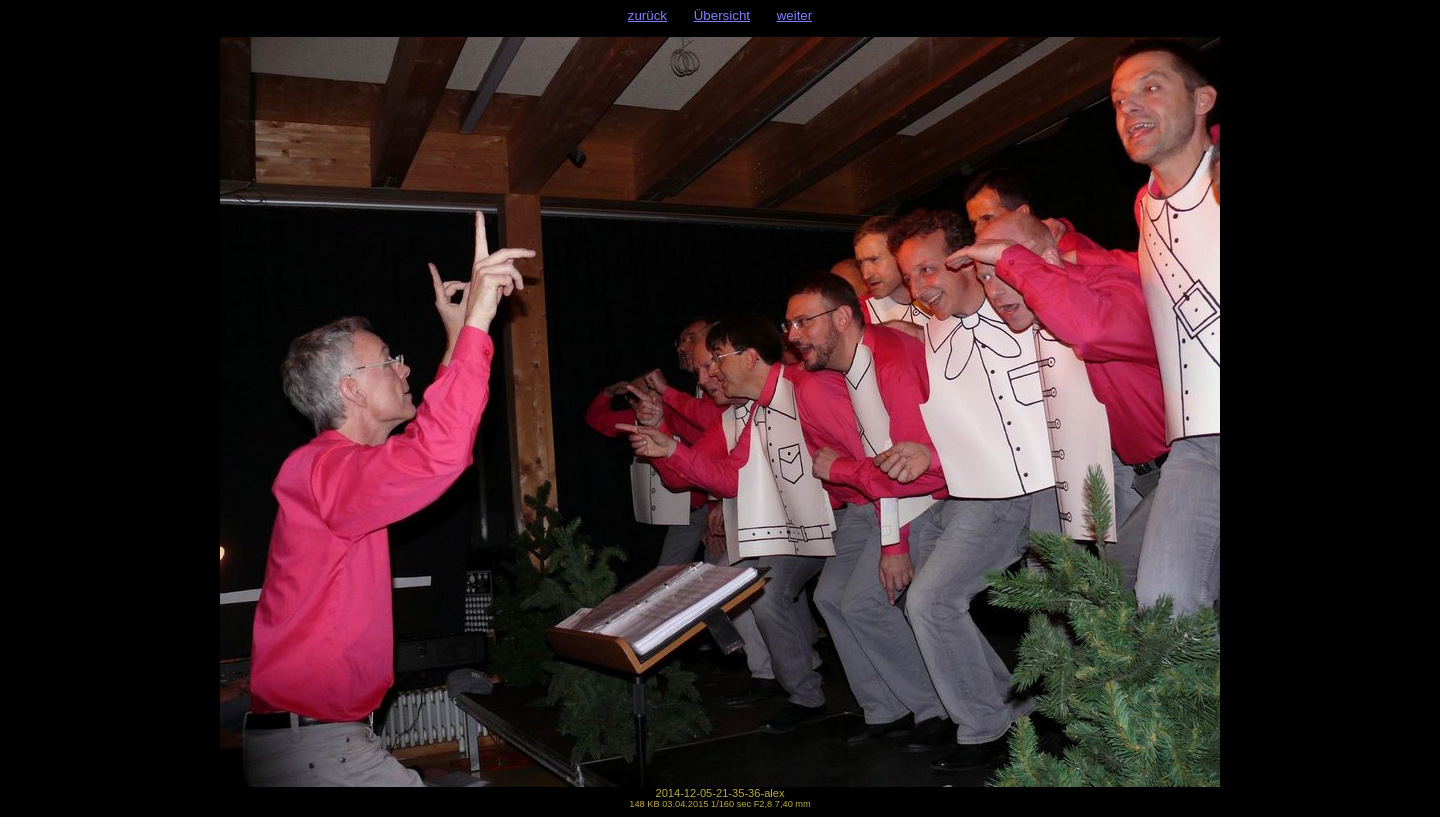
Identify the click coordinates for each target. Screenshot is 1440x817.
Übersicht (722, 15)
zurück (647, 15)
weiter (795, 15)
